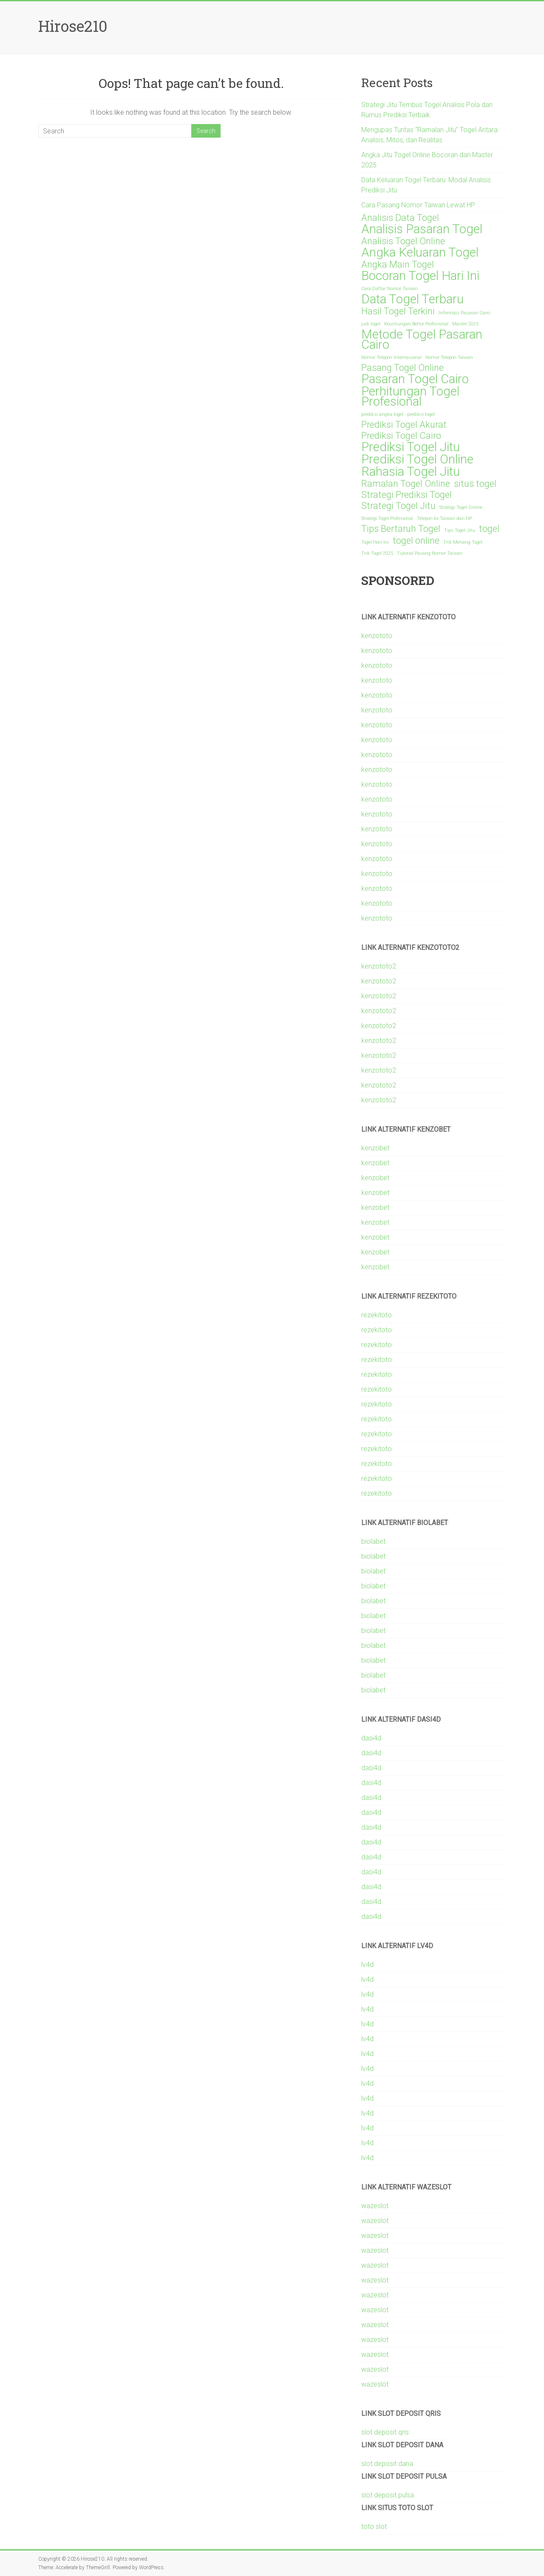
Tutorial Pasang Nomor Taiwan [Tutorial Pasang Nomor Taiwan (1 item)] (429, 553)
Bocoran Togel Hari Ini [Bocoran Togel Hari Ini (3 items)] (420, 276)
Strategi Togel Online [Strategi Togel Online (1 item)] (460, 507)
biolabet (373, 1541)
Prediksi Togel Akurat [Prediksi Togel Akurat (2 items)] (404, 425)
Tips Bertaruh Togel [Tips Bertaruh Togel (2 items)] (400, 529)
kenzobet (375, 1148)
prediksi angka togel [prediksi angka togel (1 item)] (382, 414)
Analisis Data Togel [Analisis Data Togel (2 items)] (400, 218)
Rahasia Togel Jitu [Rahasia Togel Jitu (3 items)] (410, 471)
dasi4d (371, 1738)
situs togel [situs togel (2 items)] (475, 484)
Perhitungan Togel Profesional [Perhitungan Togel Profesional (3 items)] (410, 396)
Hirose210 (73, 26)
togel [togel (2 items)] (489, 529)
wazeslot (374, 2206)
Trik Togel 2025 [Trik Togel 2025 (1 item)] (377, 553)
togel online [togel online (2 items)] (416, 541)
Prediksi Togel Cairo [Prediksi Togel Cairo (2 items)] (401, 436)
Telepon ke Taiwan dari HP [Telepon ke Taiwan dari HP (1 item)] (444, 518)
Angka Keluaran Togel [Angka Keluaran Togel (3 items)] (420, 252)
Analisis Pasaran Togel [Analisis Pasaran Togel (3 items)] (421, 229)
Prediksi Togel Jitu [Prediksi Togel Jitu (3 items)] (410, 447)
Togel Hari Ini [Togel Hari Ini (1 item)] (375, 542)
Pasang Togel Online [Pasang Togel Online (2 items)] (402, 368)
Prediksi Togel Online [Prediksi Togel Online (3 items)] (417, 459)
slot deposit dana (387, 2464)
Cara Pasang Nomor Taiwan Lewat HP (418, 205)
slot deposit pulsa (387, 2495)
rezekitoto (376, 1315)
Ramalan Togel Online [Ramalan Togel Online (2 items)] (405, 484)
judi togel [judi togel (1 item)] (370, 324)
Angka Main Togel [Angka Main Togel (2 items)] (397, 265)
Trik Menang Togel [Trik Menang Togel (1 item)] (462, 542)
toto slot (374, 2526)
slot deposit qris (385, 2432)
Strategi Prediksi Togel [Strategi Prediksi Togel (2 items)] (406, 495)
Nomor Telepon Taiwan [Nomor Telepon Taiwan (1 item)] (449, 357)
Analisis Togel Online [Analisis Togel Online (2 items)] (403, 241)
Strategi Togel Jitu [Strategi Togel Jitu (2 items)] (398, 506)
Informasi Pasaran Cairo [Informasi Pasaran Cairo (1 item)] (464, 313)
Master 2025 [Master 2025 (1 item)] (465, 324)
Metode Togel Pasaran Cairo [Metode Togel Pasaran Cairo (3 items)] (421, 339)
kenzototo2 (378, 966)
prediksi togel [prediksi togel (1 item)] (421, 414)
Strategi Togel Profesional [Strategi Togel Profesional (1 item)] (387, 518)
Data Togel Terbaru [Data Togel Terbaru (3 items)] (412, 299)
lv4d (367, 1964)
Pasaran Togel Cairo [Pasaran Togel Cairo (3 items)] (415, 379)
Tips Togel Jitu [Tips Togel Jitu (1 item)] (459, 530)
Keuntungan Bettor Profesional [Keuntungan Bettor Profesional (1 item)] (416, 324)
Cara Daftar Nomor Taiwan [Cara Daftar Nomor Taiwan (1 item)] (389, 288)
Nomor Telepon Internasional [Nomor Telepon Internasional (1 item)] (391, 357)
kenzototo (376, 636)
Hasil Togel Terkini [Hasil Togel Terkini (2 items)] (398, 311)
